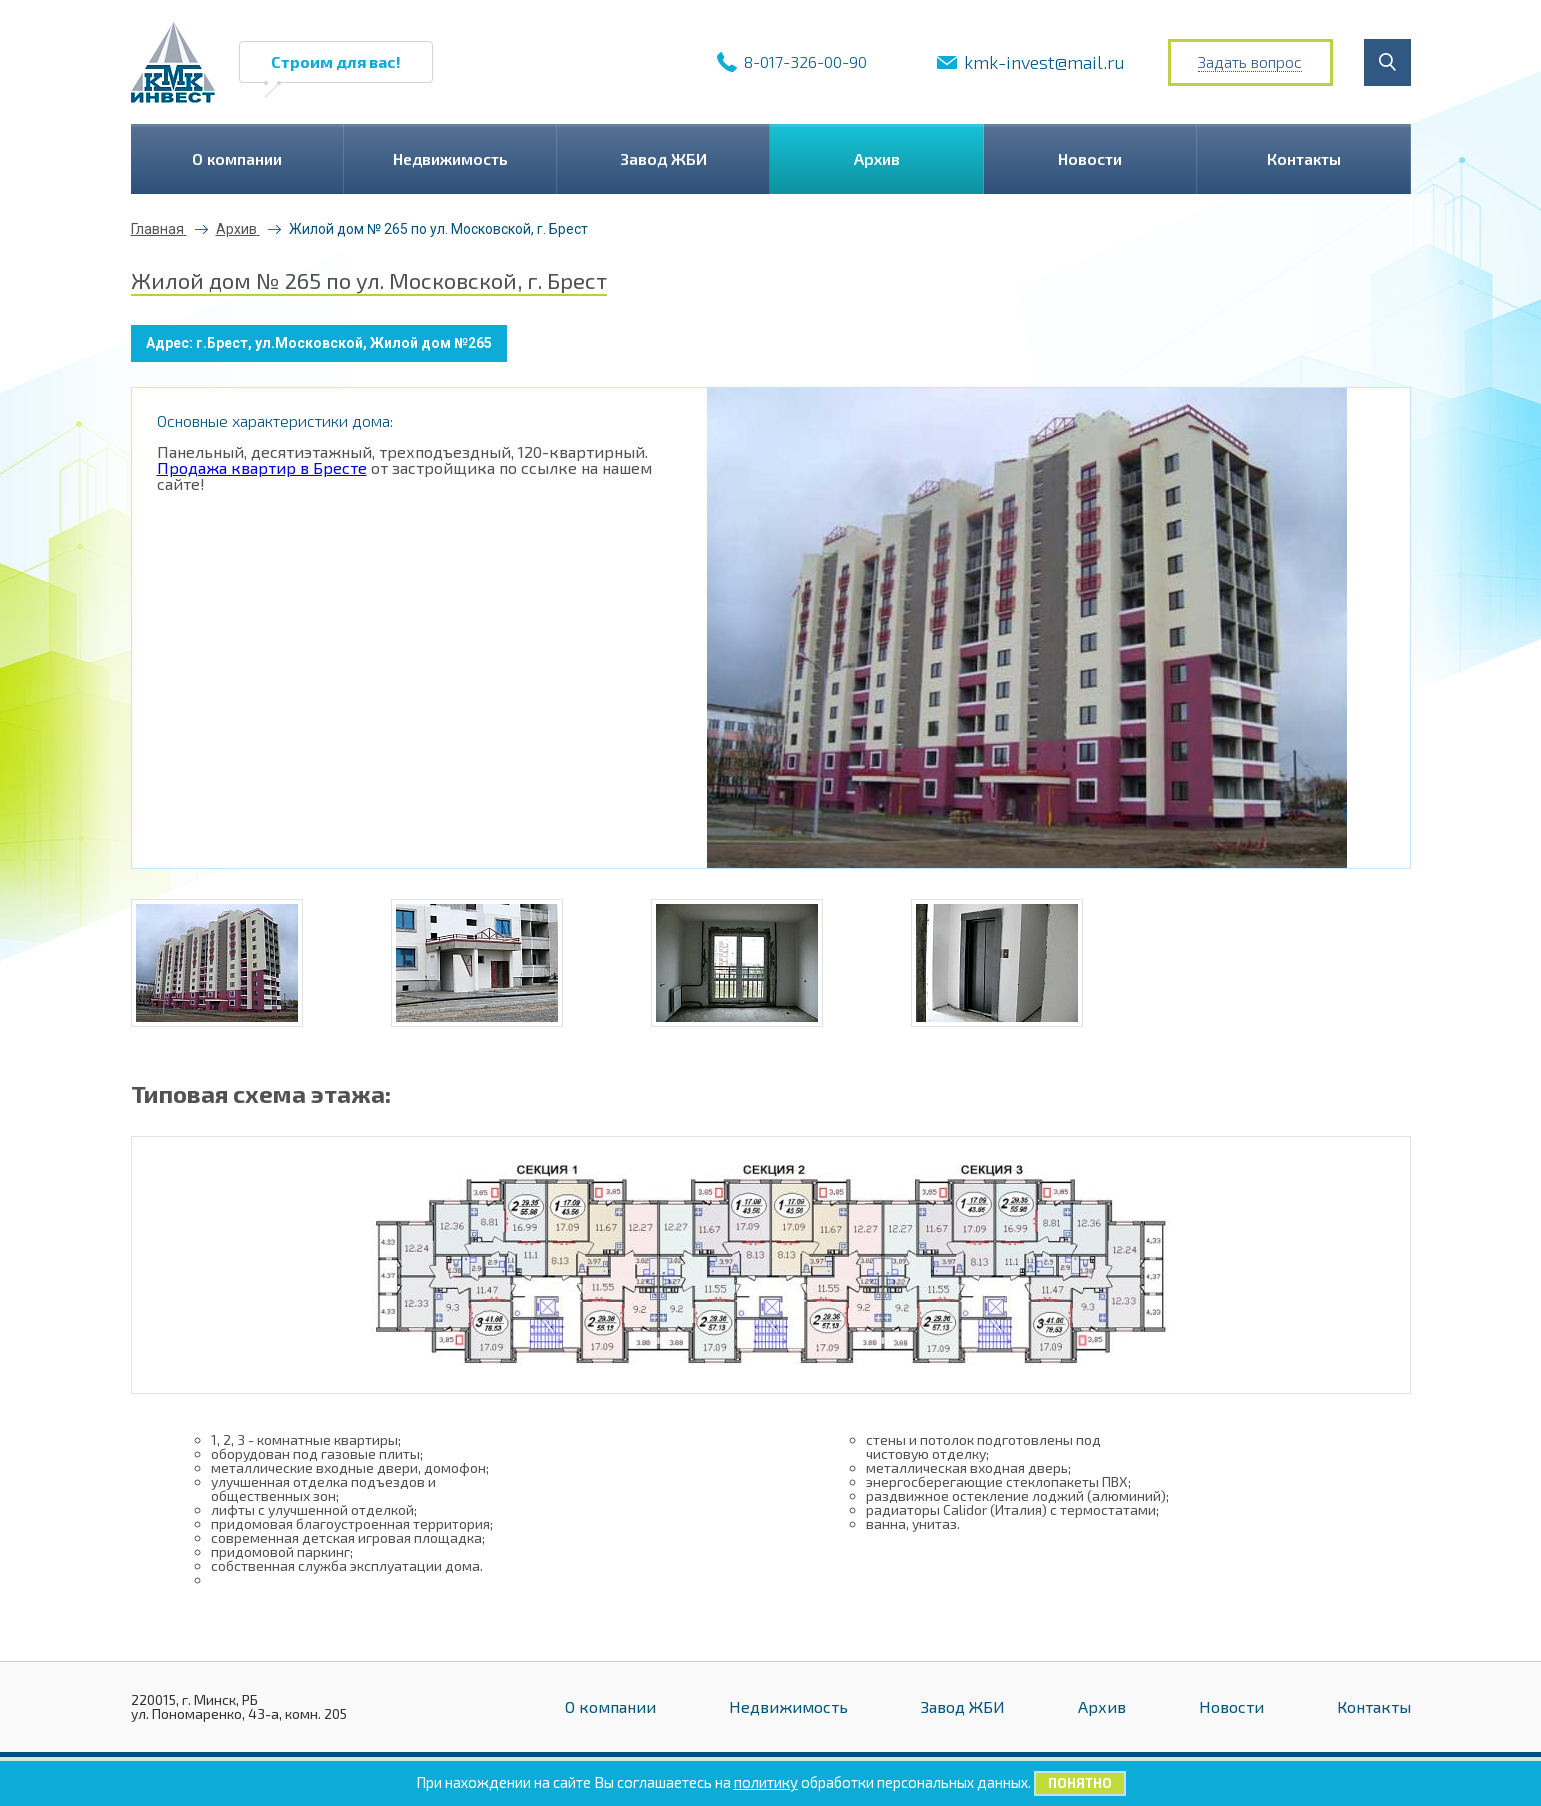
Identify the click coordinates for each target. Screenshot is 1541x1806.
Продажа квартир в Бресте (262, 467)
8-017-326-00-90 (805, 62)
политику (766, 1782)
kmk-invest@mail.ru (1044, 62)
